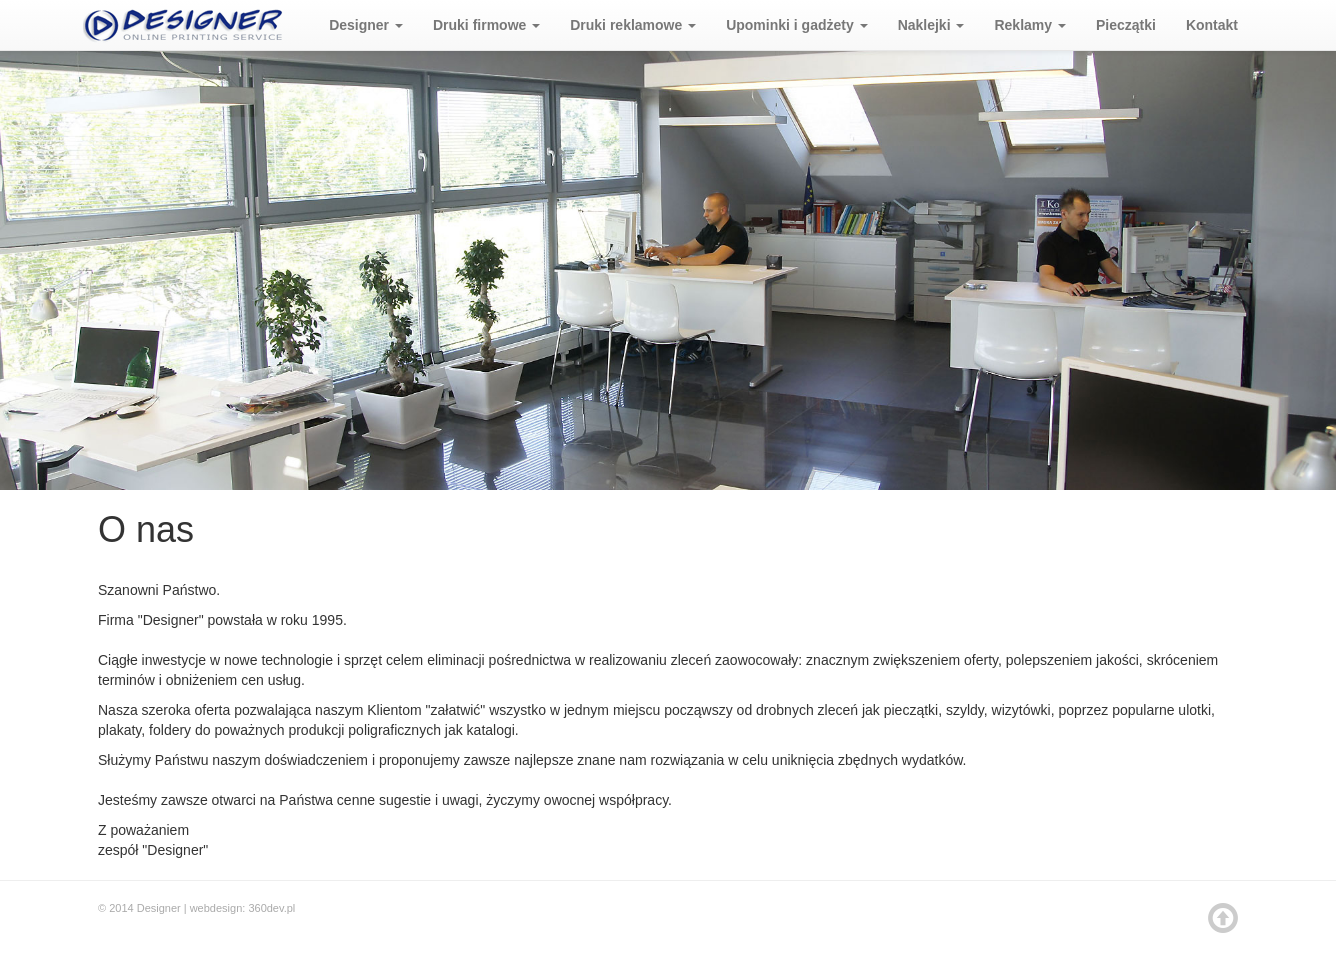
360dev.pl (271, 908)
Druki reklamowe (633, 25)
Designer (366, 25)
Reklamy (1029, 25)
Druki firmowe (486, 25)
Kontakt (1212, 25)
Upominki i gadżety (796, 25)
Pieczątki (1126, 25)
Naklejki (931, 25)
